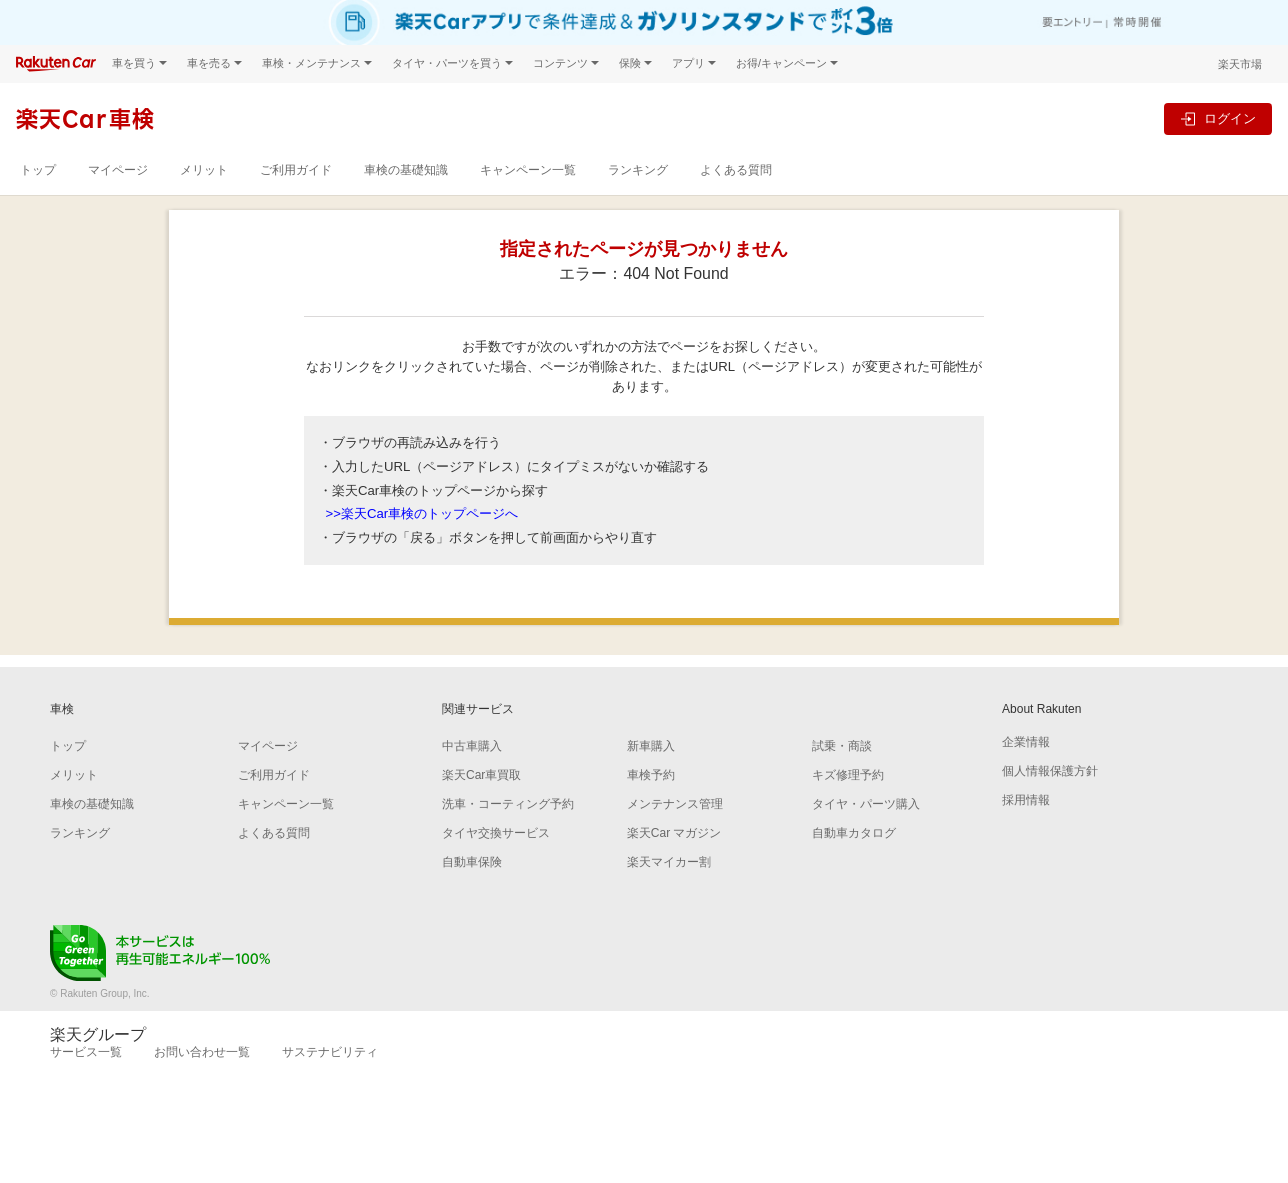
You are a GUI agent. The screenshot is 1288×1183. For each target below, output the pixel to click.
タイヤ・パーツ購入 (866, 804)
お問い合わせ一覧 (202, 1052)
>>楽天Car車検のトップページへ (422, 513)
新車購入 (651, 746)
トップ (38, 170)
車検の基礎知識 (406, 170)
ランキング (638, 170)
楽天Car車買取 (481, 775)
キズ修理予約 (848, 775)
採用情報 (1026, 800)
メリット (204, 170)
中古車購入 (472, 746)
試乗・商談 (842, 746)
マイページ (118, 170)
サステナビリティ (330, 1052)
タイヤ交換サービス (496, 833)
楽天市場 (1240, 64)
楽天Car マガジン (674, 833)
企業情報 (1026, 742)
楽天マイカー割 (669, 862)
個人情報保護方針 (1050, 771)
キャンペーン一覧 (528, 170)
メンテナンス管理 (675, 804)
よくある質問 (736, 170)
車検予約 (651, 775)
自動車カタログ (854, 833)
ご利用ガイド (296, 170)
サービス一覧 (86, 1052)
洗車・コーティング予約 (508, 804)
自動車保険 (472, 862)
